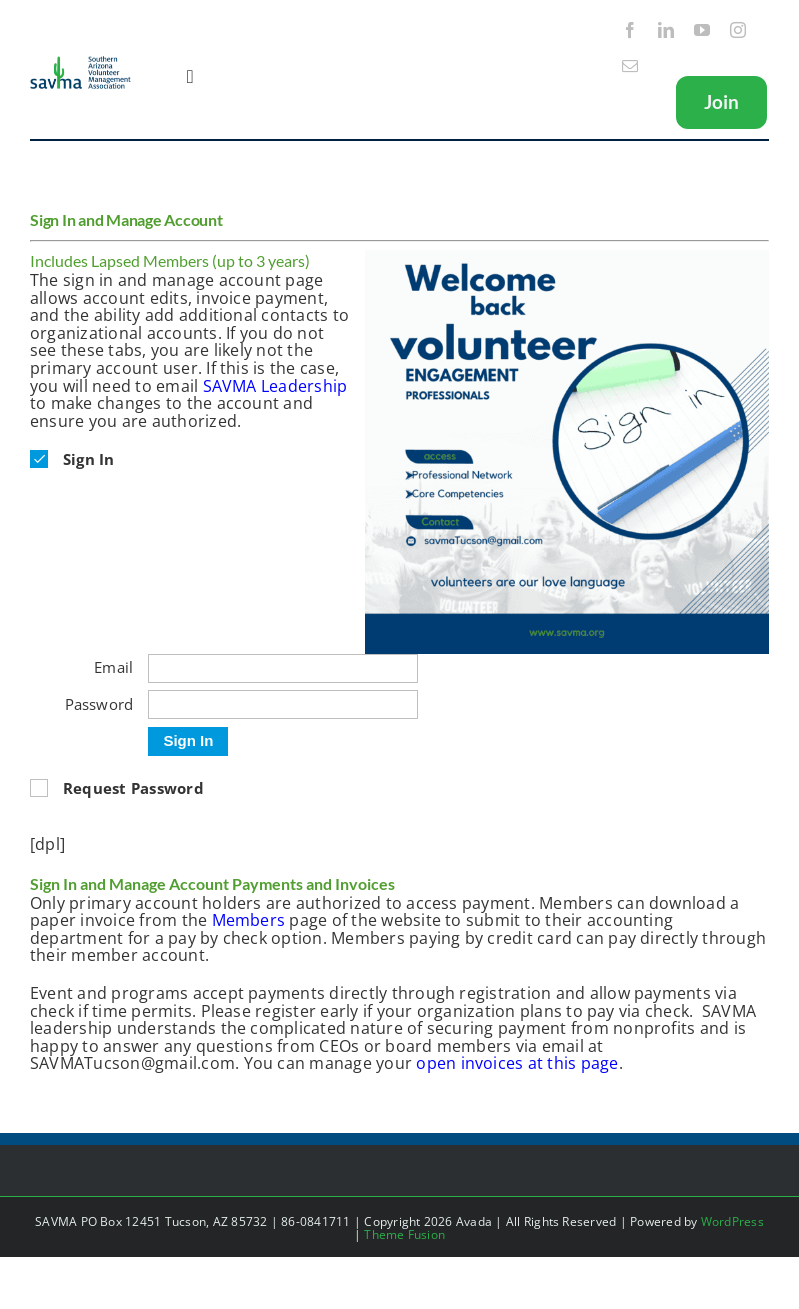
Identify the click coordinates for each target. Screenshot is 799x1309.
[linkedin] (666, 30)
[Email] (283, 668)
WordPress (732, 1221)
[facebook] (630, 30)
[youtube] (702, 30)
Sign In (188, 740)
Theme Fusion (404, 1234)
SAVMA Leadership (275, 386)
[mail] (630, 66)
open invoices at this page (517, 1063)
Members (249, 920)
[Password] (283, 704)
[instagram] (738, 30)
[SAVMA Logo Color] (80, 63)
